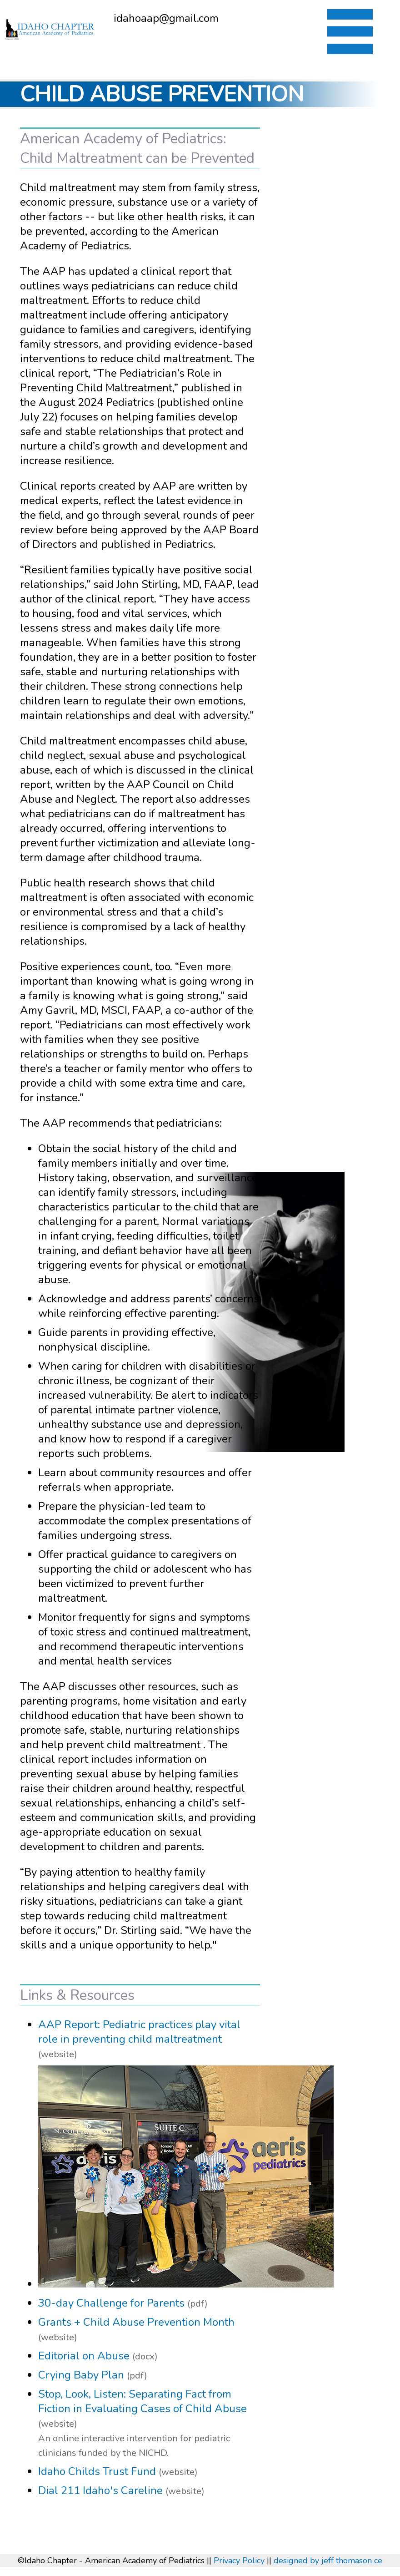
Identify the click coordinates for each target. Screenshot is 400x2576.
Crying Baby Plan (81, 2375)
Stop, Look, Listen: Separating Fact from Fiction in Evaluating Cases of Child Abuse (142, 2401)
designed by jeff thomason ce (328, 2560)
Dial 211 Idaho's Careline (100, 2490)
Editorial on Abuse (84, 2355)
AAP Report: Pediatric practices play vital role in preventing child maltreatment (139, 2031)
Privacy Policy (239, 2560)
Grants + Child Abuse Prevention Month (136, 2322)
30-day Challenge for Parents (111, 2303)
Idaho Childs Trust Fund (97, 2471)
